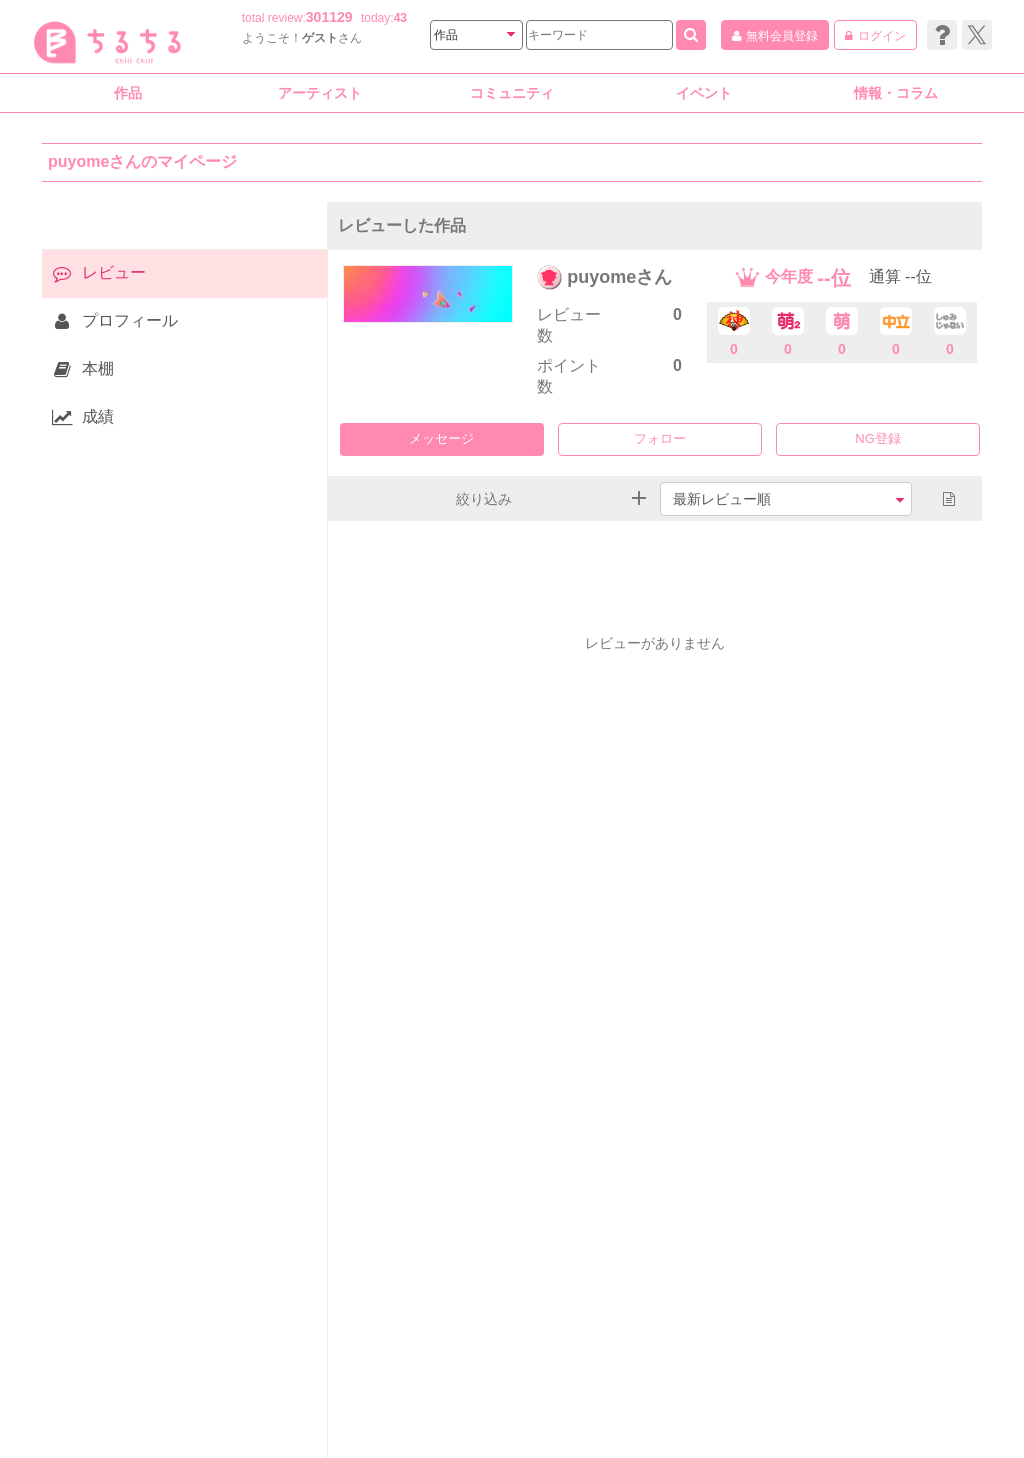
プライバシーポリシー (561, 1410)
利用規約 (293, 1410)
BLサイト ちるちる (599, 1432)
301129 (329, 17)
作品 (128, 93)
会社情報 (150, 1410)
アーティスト (320, 93)
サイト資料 (221, 1410)
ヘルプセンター (442, 1410)
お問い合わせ (674, 1410)
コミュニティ (512, 93)
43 (400, 18)
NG (865, 438)
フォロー (660, 438)
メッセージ (441, 438)
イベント (704, 93)
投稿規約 (358, 1410)
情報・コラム (896, 93)
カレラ (883, 1410)
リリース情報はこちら (788, 1410)
